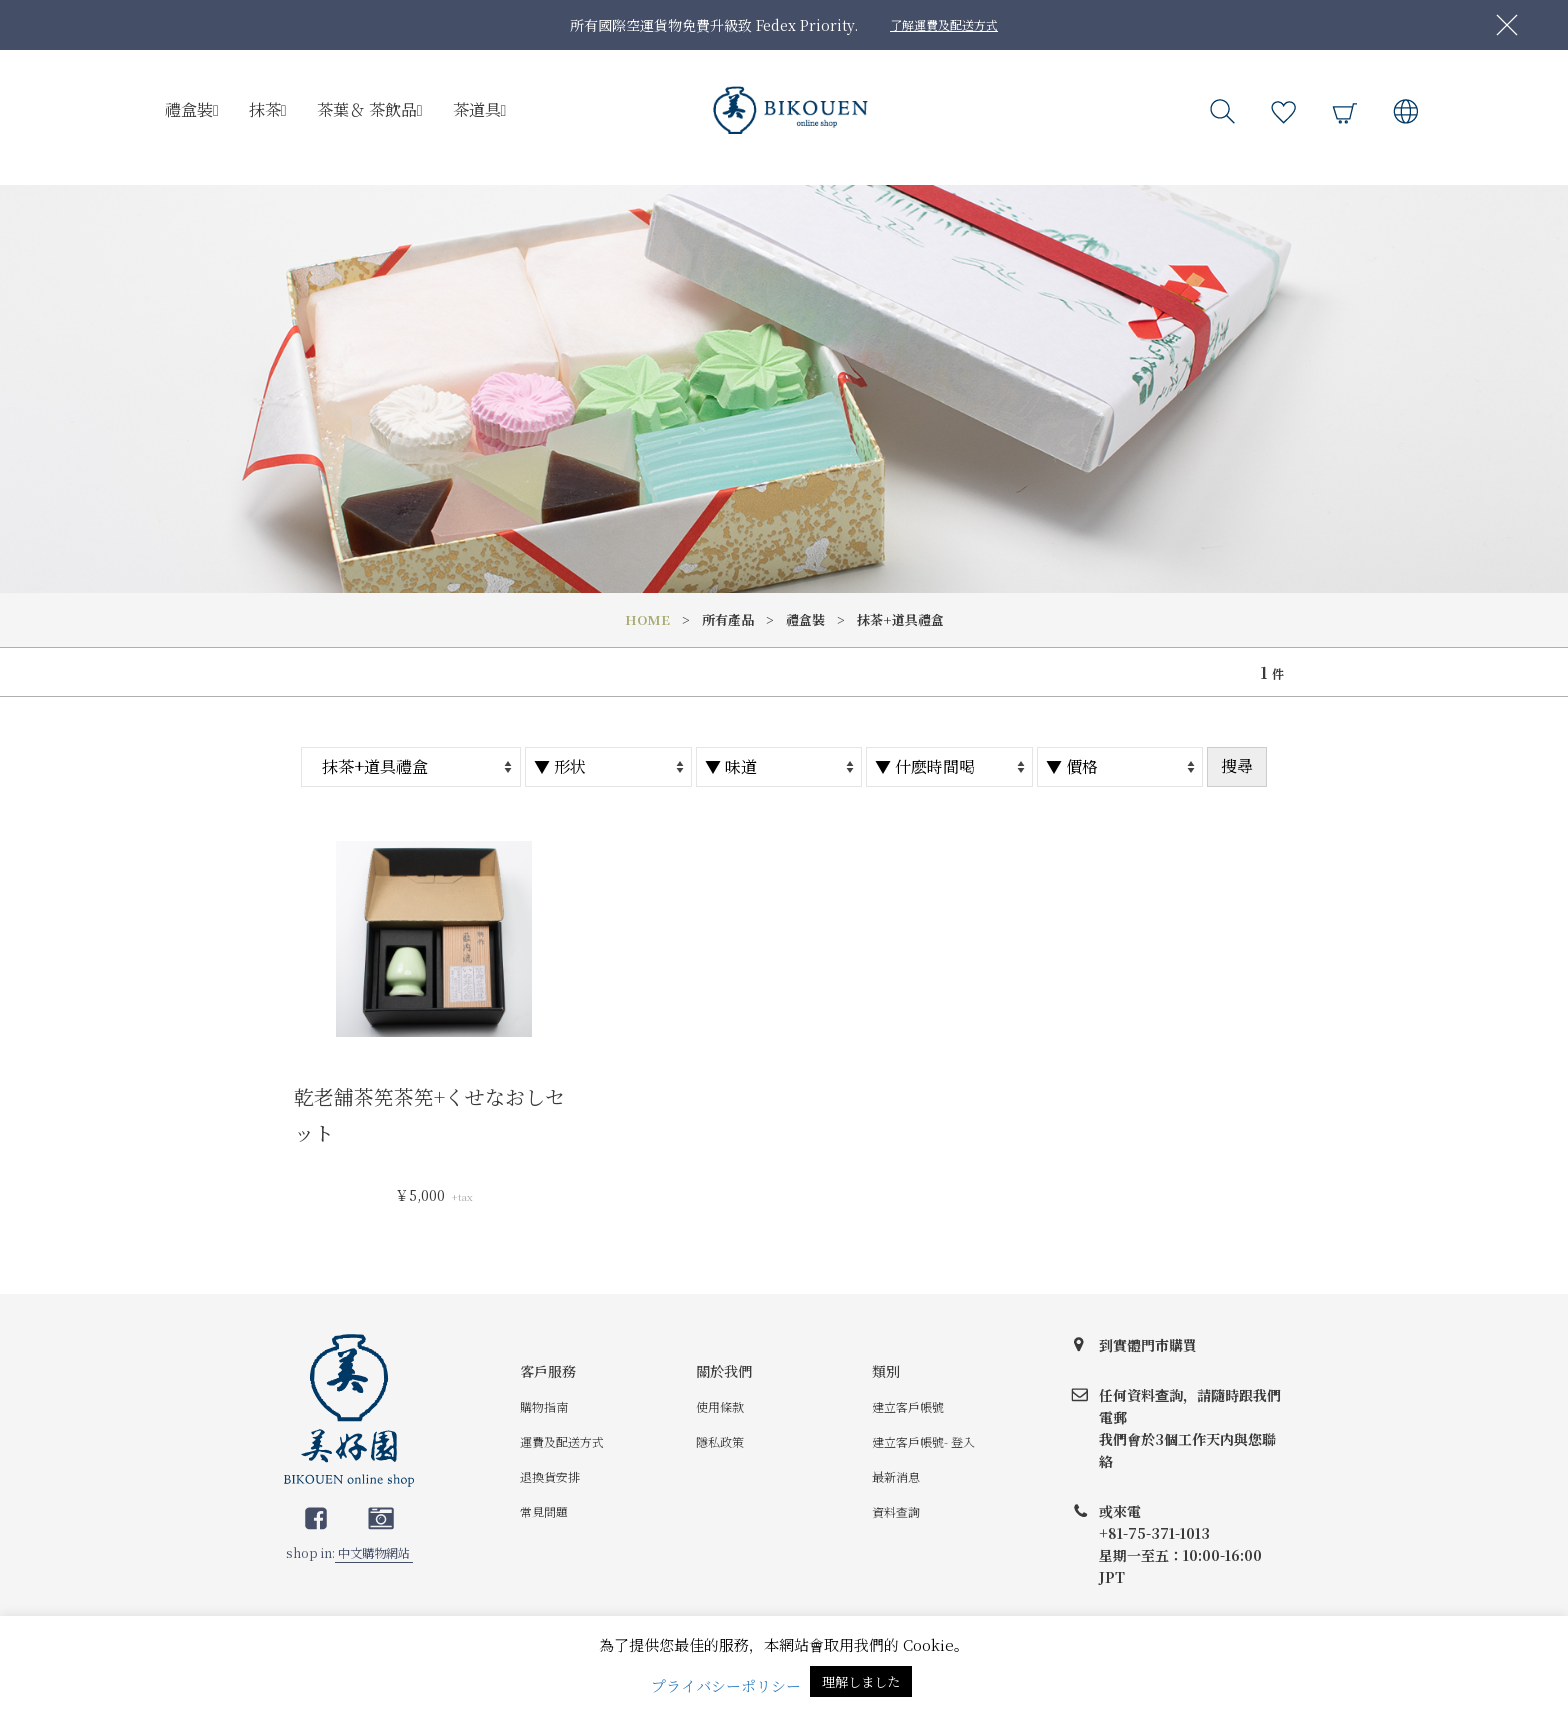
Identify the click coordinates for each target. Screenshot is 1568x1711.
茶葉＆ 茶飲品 (370, 109)
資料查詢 (896, 1511)
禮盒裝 (192, 109)
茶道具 (480, 109)
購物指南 (544, 1406)
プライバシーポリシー (726, 1685)
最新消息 (896, 1476)
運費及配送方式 (562, 1441)
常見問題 (544, 1511)
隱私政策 (720, 1441)
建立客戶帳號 (908, 1406)
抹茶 (268, 109)
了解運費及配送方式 (944, 24)
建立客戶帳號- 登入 (923, 1441)
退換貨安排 (550, 1476)
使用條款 (720, 1406)
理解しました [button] (861, 1681)
